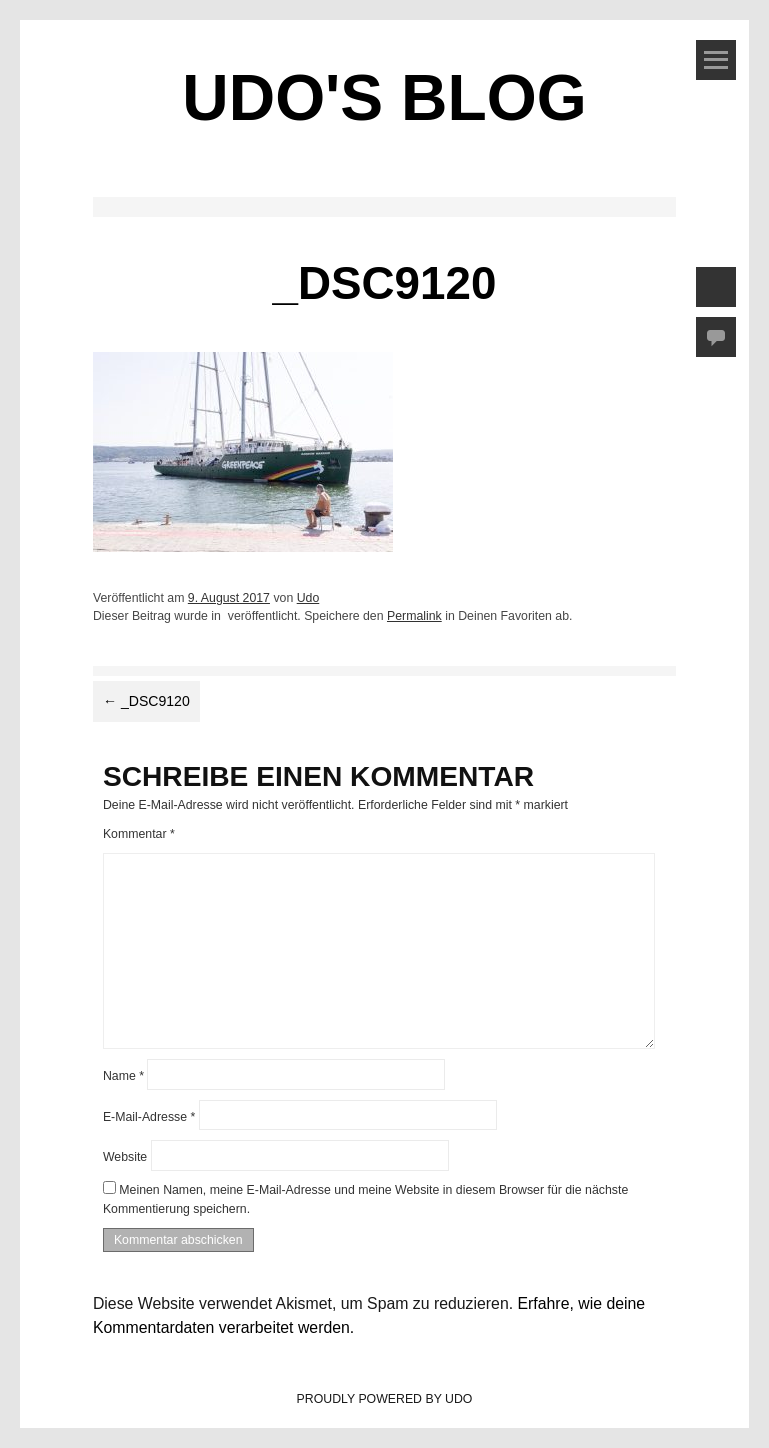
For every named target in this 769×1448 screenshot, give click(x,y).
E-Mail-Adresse (149, 1116)
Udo (308, 598)
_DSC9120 (146, 701)
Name (123, 1076)
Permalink (414, 616)
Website (125, 1157)
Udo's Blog (384, 98)
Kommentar (139, 834)
